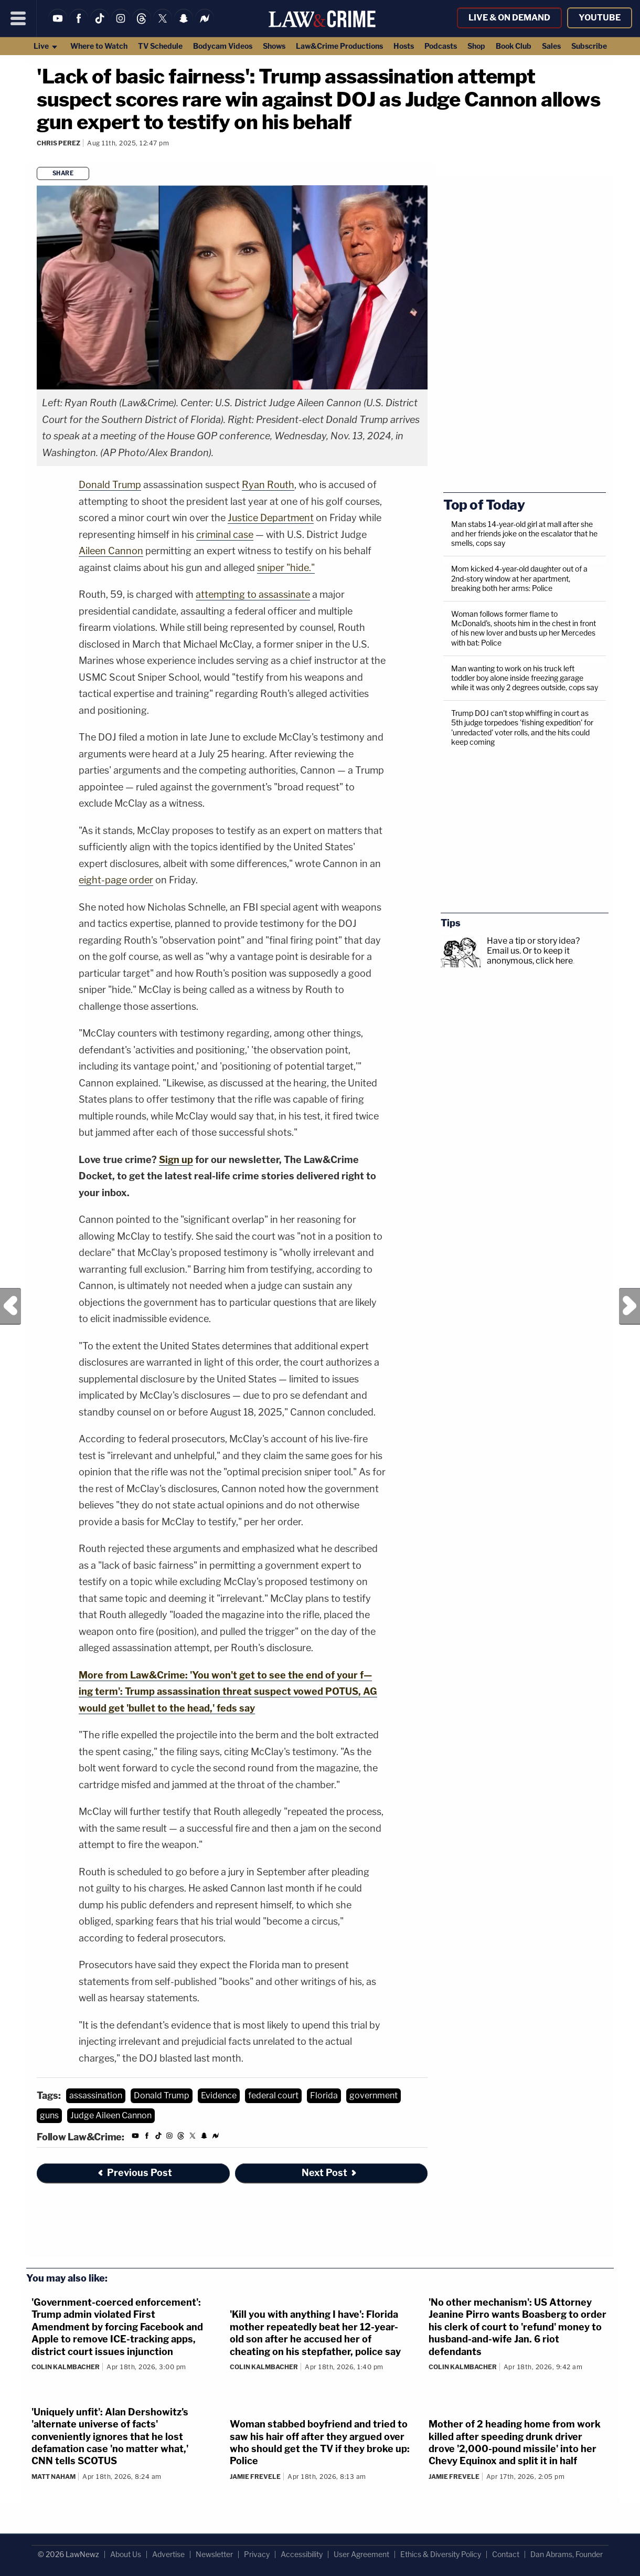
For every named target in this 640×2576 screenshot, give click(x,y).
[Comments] (38, 157)
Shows (274, 45)
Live (46, 45)
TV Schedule (160, 45)
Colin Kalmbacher (65, 2367)
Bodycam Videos (222, 45)
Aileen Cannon (111, 550)
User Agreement (361, 2554)
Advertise (168, 2554)
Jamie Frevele (255, 2476)
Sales (551, 45)
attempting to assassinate (253, 594)
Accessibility (302, 2554)
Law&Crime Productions (339, 45)
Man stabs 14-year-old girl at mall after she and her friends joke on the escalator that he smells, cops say (524, 533)
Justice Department (271, 517)
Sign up (176, 1159)
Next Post (629, 1306)
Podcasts (440, 45)
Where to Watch (98, 45)
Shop (476, 45)
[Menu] (18, 18)
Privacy (257, 2554)
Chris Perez (58, 143)
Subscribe (589, 45)
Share (63, 173)
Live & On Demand (509, 18)
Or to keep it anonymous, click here (530, 956)
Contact (505, 2554)
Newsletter (214, 2554)
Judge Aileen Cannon (111, 2115)
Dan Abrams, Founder (566, 2554)
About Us (125, 2554)
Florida (324, 2095)
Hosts (403, 45)
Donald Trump (110, 484)
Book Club (513, 45)
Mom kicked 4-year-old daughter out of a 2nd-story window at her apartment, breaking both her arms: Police (519, 578)
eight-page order (116, 879)
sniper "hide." (286, 567)
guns (49, 2115)
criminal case (224, 534)
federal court (273, 2095)
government (373, 2095)
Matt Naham (53, 2476)
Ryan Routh (268, 484)
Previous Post (10, 1306)
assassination (95, 2095)
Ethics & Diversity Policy (440, 2554)
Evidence (219, 2095)
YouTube (600, 18)
